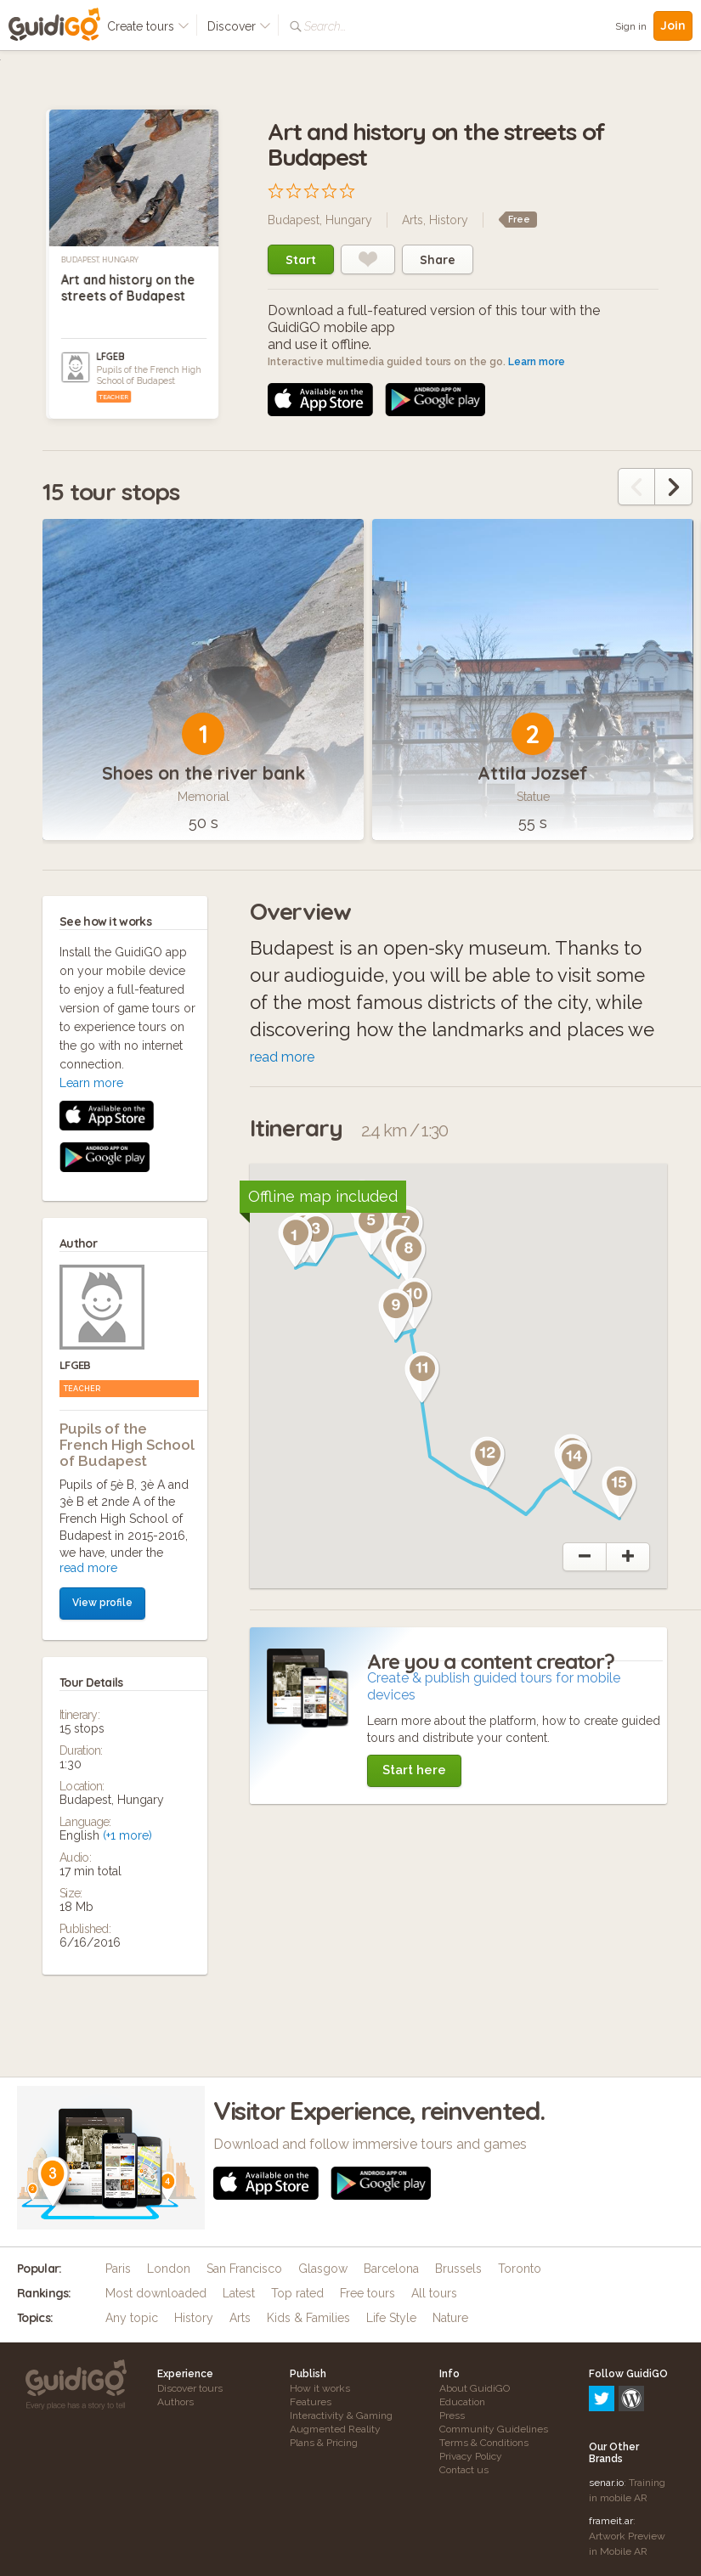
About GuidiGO (474, 2388)
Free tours (367, 2293)
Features (310, 2402)
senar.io (606, 2409)
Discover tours (190, 2388)
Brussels (458, 2268)
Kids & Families (308, 2318)
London (168, 2268)
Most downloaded (155, 2293)
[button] (296, 1241)
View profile (102, 1281)
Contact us (464, 2470)
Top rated (297, 2293)
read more (88, 1246)
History (448, 220)
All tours (434, 2293)
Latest (239, 2293)
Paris (118, 2268)
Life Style (391, 2318)
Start (300, 260)
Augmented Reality (335, 2429)
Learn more (536, 362)
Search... (325, 26)
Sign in (631, 26)
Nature (450, 2318)
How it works (320, 2388)
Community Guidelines (493, 2429)
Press (452, 2415)
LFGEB (110, 356)
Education (462, 2402)
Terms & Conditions (484, 2443)
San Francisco (244, 2268)
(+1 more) (127, 1513)
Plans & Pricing (324, 2443)
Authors (175, 2402)
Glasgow (323, 2268)
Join (673, 25)
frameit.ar (611, 2448)
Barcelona (391, 2268)
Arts (412, 220)
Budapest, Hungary (100, 260)
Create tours (148, 26)
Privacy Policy (470, 2456)
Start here (414, 1770)
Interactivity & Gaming (341, 2415)
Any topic (131, 2318)
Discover (239, 26)
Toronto (519, 2268)
